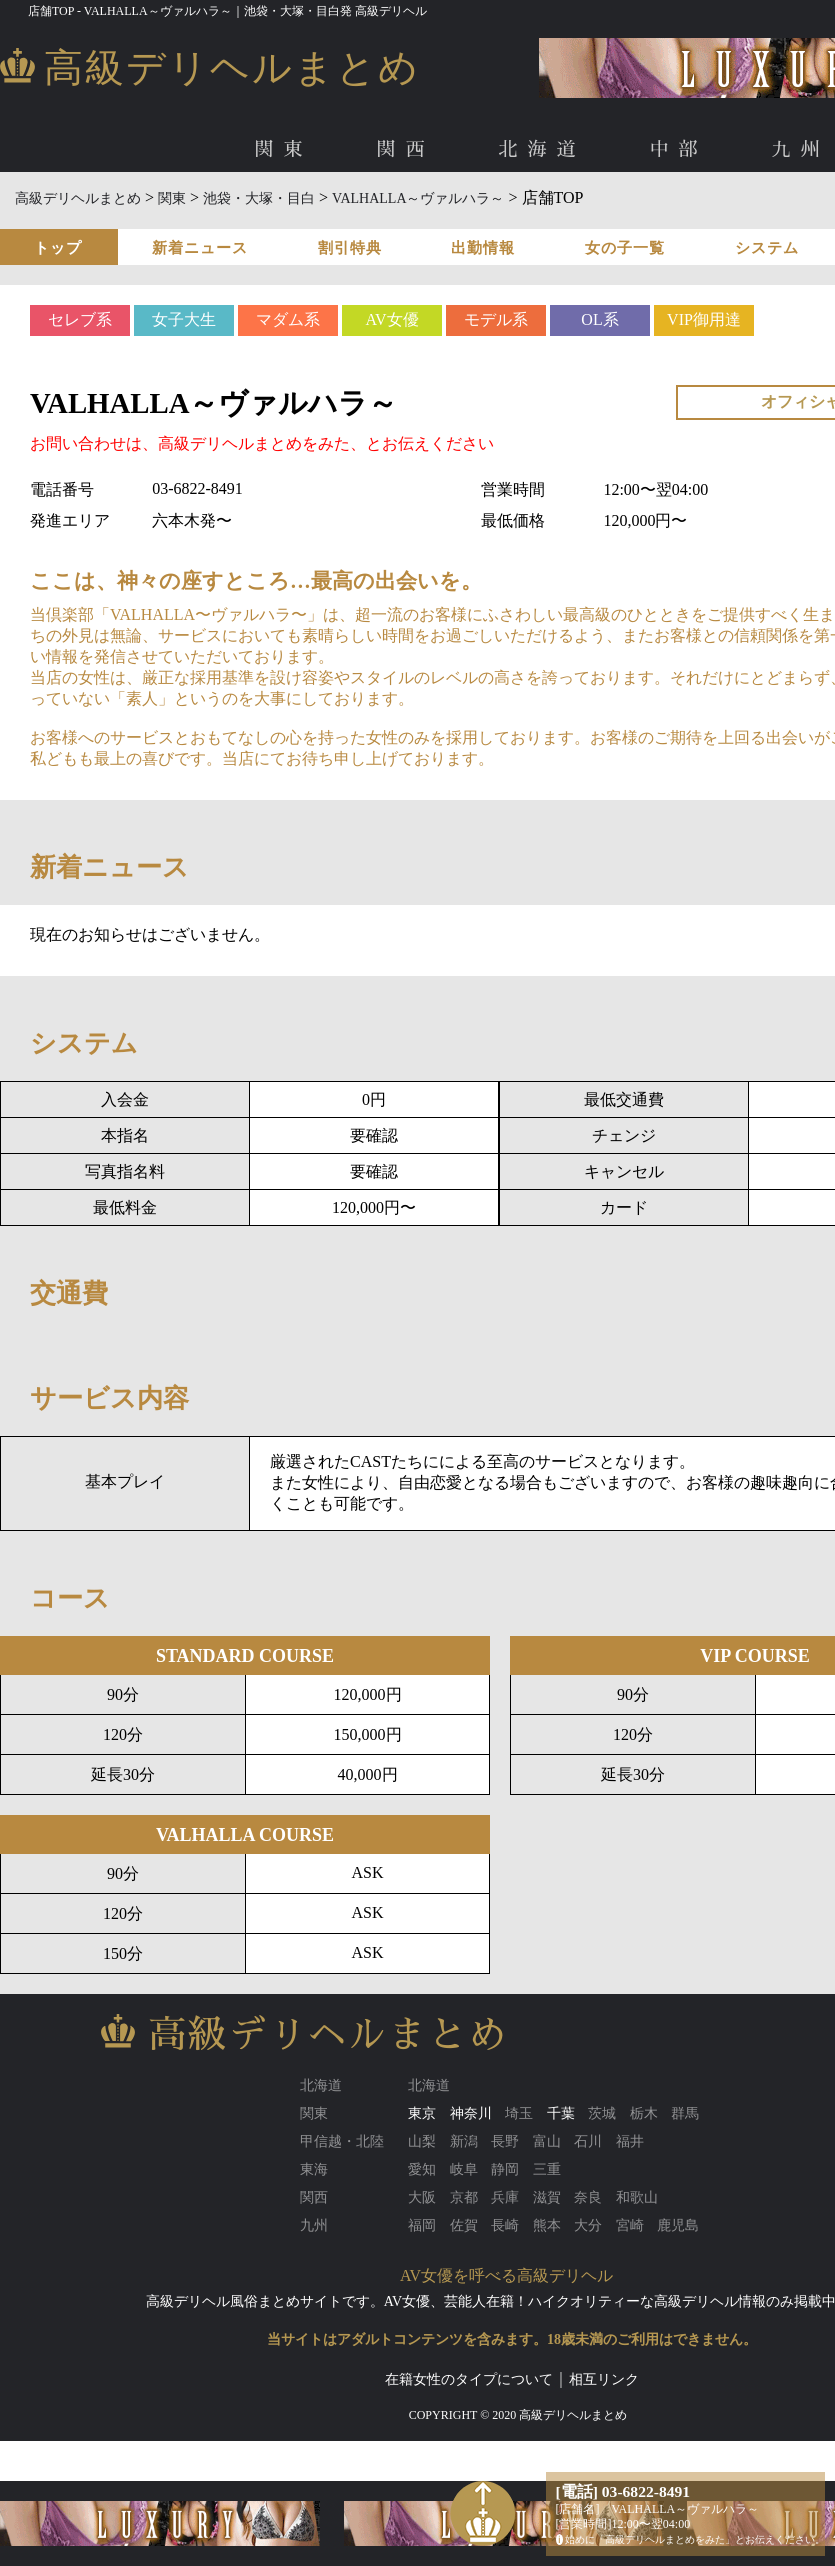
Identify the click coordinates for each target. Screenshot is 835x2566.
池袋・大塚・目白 (259, 198)
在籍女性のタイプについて (469, 2379)
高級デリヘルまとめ (78, 198)
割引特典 (350, 248)
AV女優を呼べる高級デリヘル (506, 2275)
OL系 (599, 319)
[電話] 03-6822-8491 (623, 2491)
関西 (405, 149)
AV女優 (391, 319)
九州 (801, 149)
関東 (283, 149)
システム (767, 248)
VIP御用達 (704, 319)
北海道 (541, 149)
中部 (679, 149)
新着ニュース (200, 248)
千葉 (561, 2113)
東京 (422, 2113)
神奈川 (471, 2113)
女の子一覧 (625, 248)
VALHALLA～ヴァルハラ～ (418, 198)
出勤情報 (483, 248)
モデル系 (496, 319)
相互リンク (604, 2379)
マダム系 (288, 319)
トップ (58, 248)
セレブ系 (80, 319)
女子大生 (184, 319)
